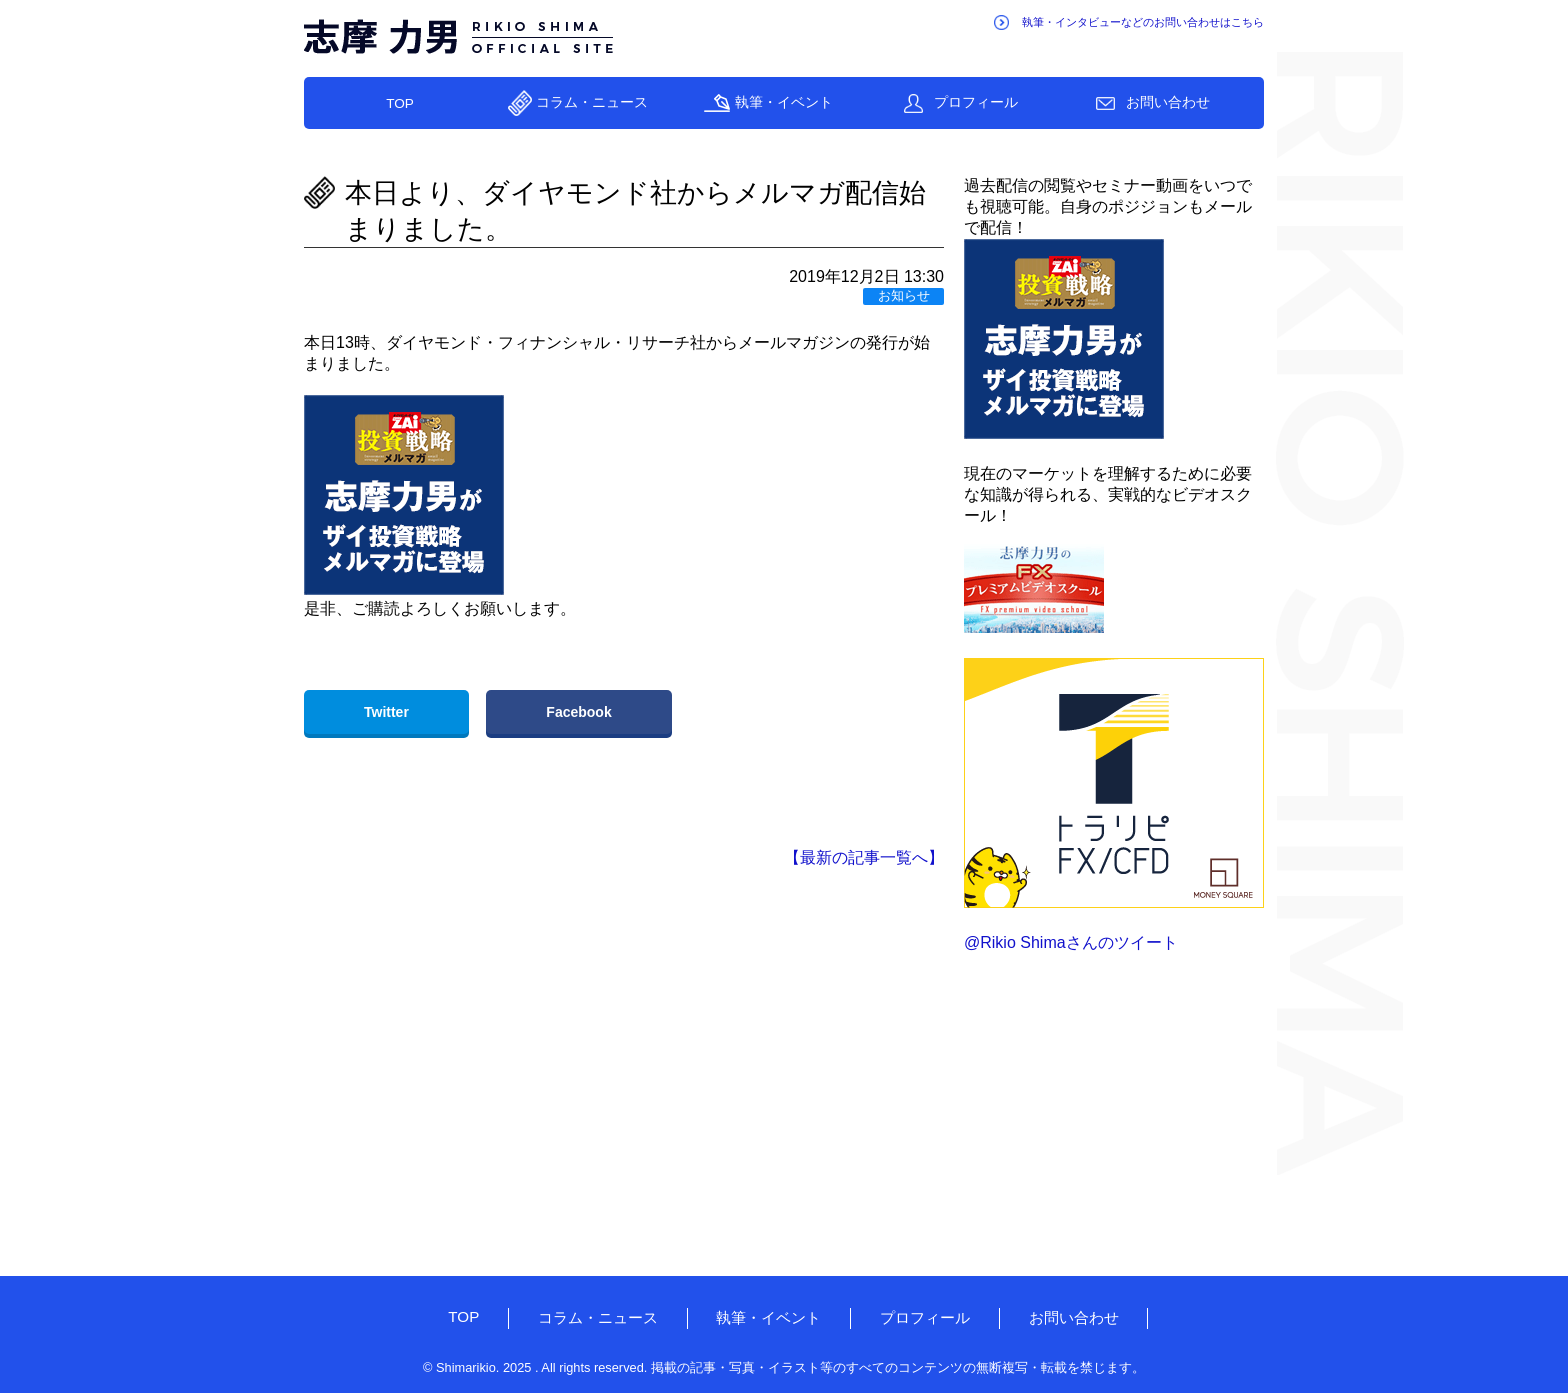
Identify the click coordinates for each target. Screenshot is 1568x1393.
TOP (400, 103)
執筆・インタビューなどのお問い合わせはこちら (1143, 22)
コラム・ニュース (592, 102)
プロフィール (976, 102)
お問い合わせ (1168, 102)
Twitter (386, 712)
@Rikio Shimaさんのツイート (1071, 942)
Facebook (578, 712)
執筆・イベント (784, 102)
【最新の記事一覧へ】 (864, 857)
